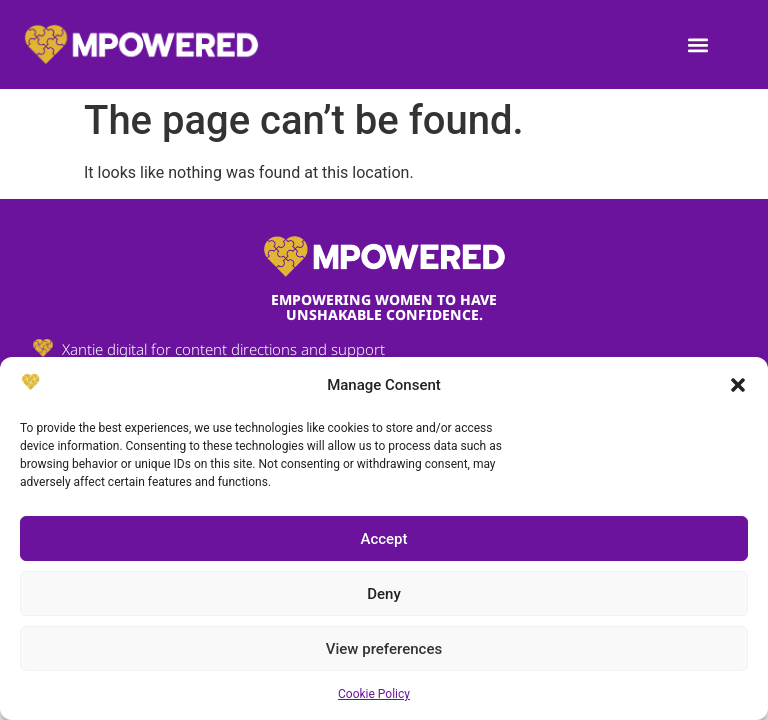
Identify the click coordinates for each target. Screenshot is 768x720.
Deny (384, 594)
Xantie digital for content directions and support (223, 349)
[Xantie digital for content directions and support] (43, 348)
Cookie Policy (374, 694)
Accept (383, 539)
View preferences (384, 649)
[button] (738, 385)
